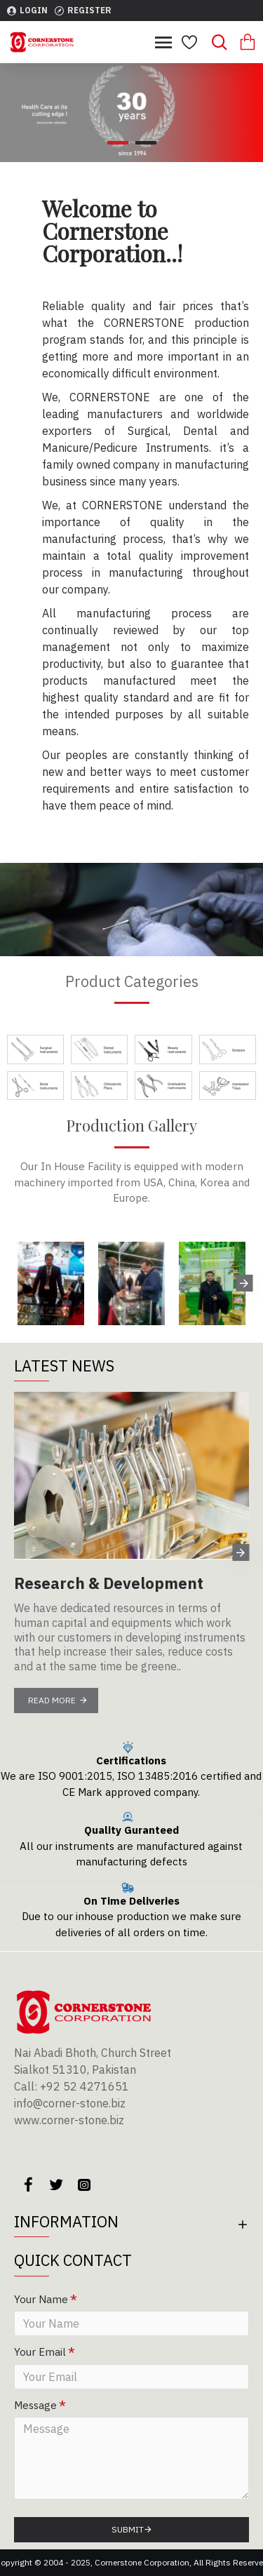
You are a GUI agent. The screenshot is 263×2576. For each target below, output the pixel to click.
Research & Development (108, 1583)
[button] (244, 1283)
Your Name (41, 2299)
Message (35, 2405)
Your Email (40, 2352)
